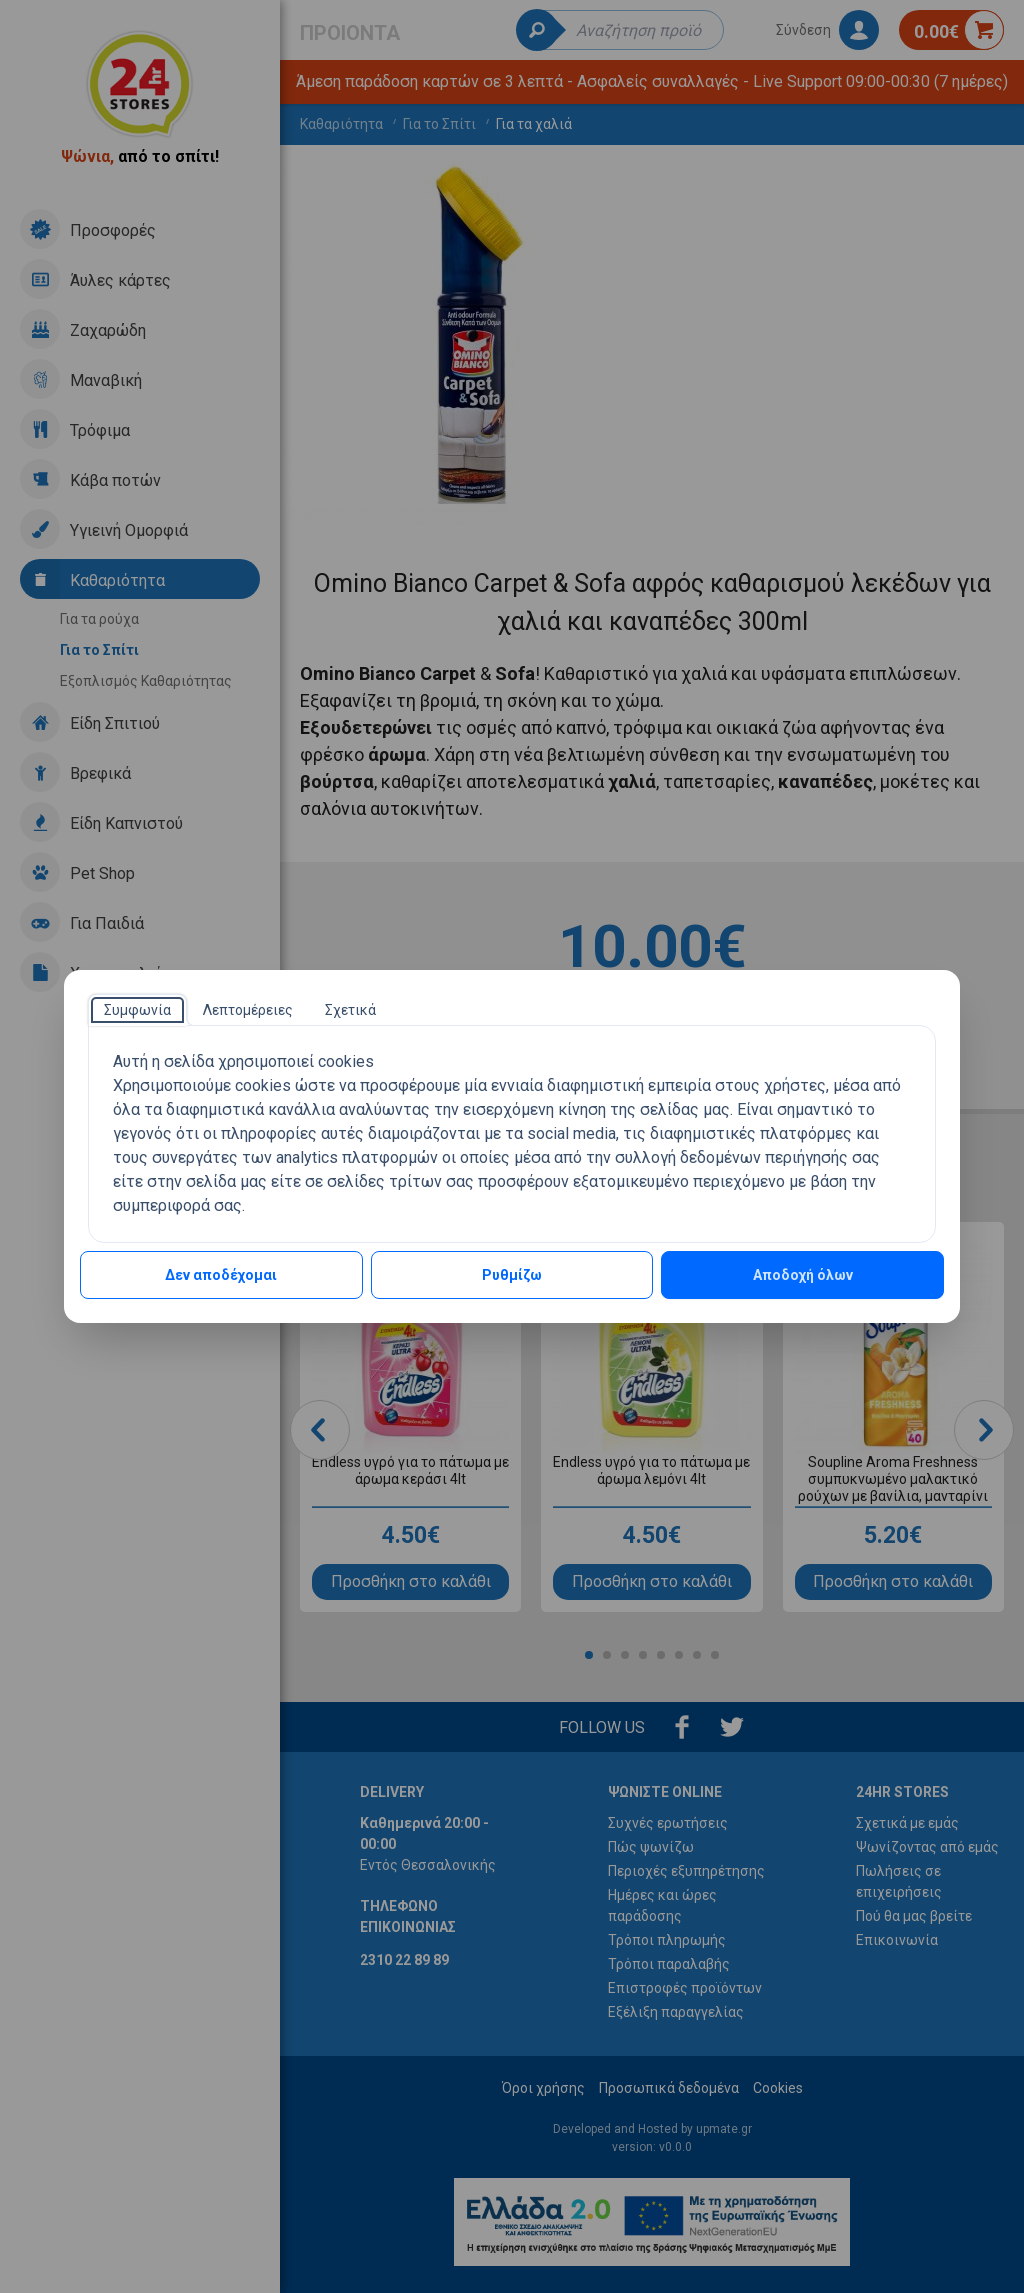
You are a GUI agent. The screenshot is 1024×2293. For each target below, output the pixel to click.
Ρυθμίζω (512, 1275)
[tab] (137, 1010)
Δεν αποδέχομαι (221, 1275)
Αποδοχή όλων (803, 1275)
